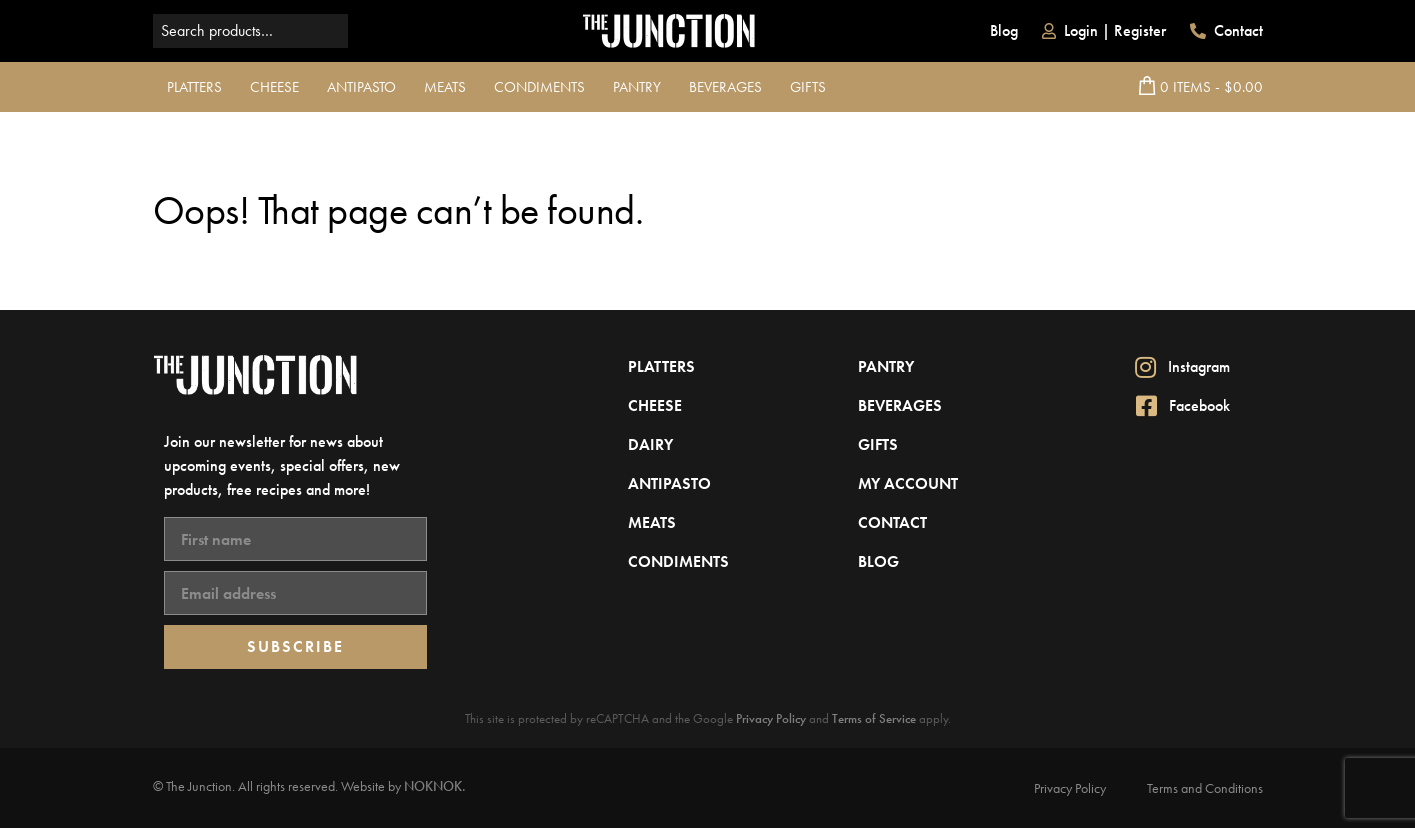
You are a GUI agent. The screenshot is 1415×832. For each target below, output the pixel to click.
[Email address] (295, 593)
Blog (1004, 30)
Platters (194, 87)
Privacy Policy (771, 718)
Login (1081, 30)
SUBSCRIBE (295, 646)
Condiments (539, 87)
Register (1140, 30)
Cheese (274, 87)
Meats (445, 87)
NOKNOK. (435, 786)
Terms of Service (874, 718)
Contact (1226, 30)
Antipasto (361, 87)
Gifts (808, 87)
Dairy (650, 444)
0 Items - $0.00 (1201, 87)
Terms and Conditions (1205, 788)
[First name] (295, 539)
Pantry (637, 87)
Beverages (725, 87)
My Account (908, 483)
